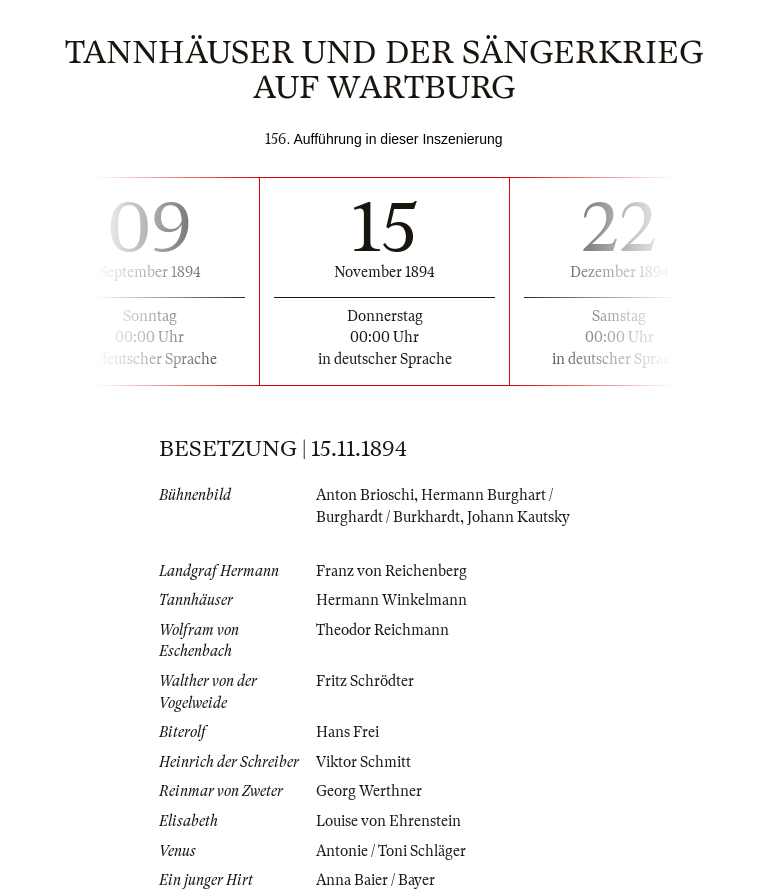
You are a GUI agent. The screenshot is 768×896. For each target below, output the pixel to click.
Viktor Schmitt (363, 762)
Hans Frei (347, 732)
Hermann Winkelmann (391, 600)
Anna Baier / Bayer (375, 880)
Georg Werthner (369, 791)
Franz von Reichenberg (391, 571)
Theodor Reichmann (382, 630)
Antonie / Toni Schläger (391, 851)
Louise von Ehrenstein (388, 821)
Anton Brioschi (365, 495)
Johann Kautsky (518, 517)
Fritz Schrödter (365, 681)
